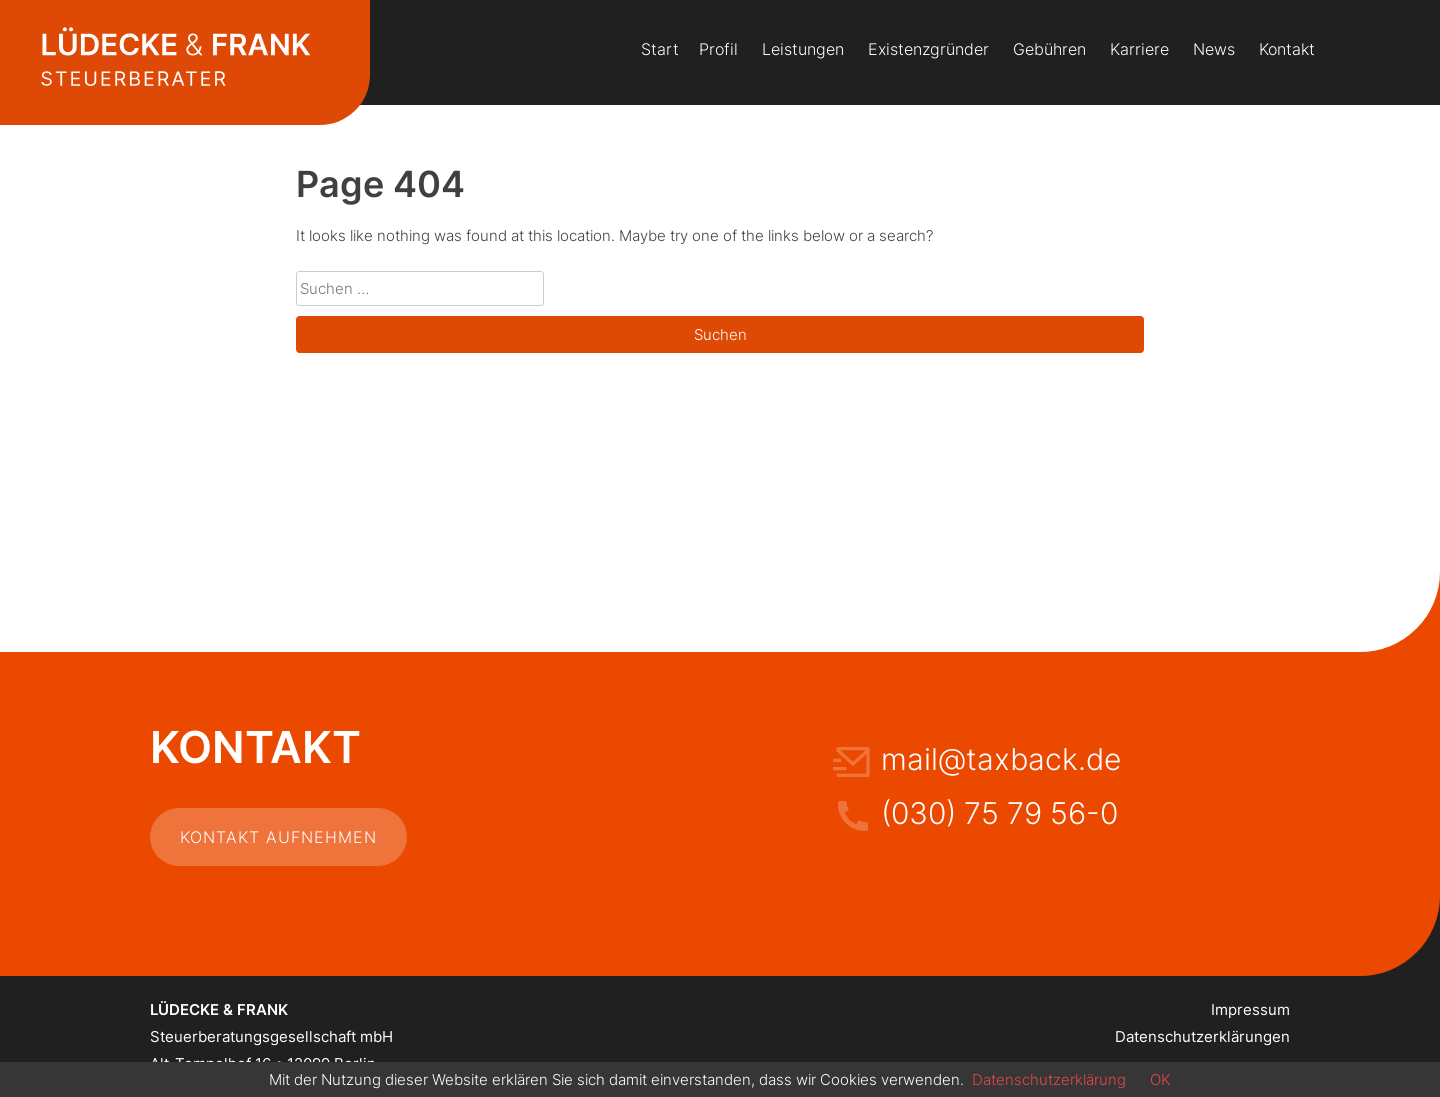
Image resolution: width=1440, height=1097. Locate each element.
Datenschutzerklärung (1049, 1079)
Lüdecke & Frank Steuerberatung (175, 60)
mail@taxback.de (1001, 759)
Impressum (1250, 1009)
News (1214, 49)
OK (1160, 1079)
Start (660, 49)
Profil (718, 49)
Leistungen (803, 49)
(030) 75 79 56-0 (999, 813)
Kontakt (1287, 49)
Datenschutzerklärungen (1202, 1036)
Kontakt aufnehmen (278, 837)
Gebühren (1049, 49)
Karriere (1139, 49)
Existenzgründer (928, 49)
